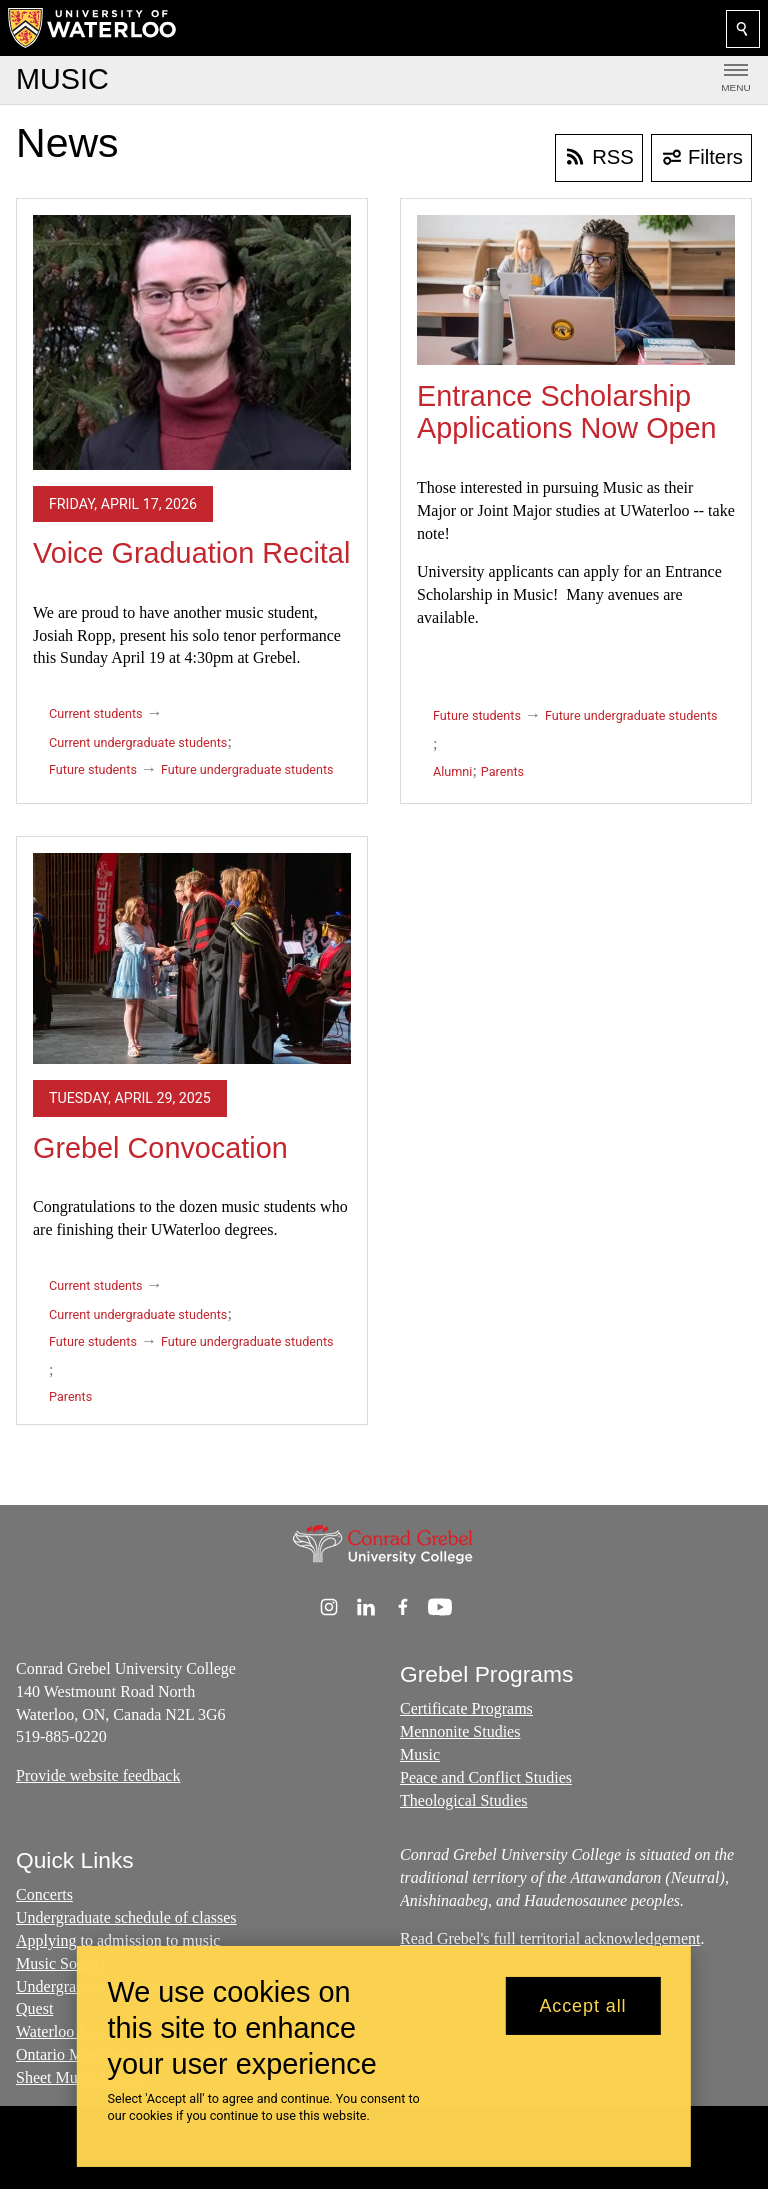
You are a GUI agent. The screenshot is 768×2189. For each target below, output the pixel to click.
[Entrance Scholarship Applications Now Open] (576, 290)
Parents (502, 771)
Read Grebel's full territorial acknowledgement (550, 1939)
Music (420, 1754)
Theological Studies (464, 1799)
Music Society (62, 1963)
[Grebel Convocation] (192, 958)
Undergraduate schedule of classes (126, 1918)
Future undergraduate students (247, 769)
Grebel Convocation (160, 1148)
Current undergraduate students (138, 742)
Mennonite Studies (460, 1731)
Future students (93, 769)
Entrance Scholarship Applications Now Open (567, 412)
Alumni (452, 771)
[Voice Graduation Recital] (192, 342)
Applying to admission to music (118, 1940)
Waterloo (47, 2031)
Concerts (44, 1895)
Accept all (582, 2006)
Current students (96, 713)
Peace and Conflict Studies (486, 1777)
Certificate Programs (466, 1708)
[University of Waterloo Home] (93, 28)
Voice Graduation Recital (191, 553)
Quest (34, 2009)
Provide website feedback (98, 1775)
